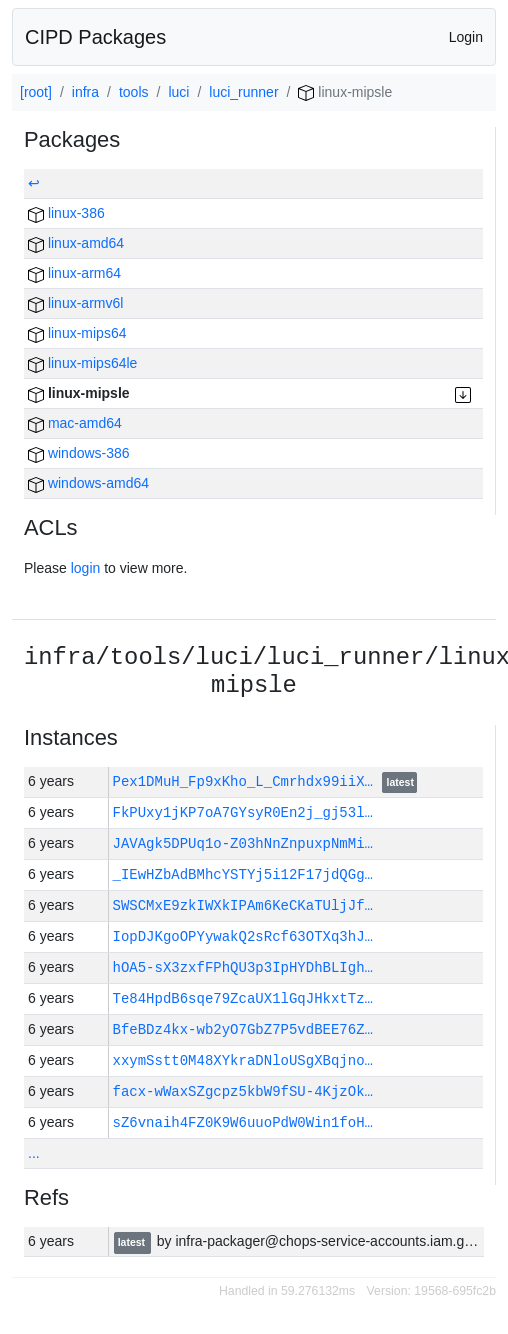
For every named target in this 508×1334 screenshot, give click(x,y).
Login (466, 37)
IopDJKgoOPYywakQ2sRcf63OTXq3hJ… (243, 936)
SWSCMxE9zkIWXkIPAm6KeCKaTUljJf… (243, 905)
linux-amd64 (76, 243)
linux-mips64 (77, 333)
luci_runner (243, 92)
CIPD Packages (95, 37)
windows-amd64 (88, 483)
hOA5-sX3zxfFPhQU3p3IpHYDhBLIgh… (243, 967)
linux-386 (66, 213)
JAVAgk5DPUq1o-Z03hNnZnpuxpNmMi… (243, 843)
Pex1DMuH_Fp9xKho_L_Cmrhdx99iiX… (247, 781)
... (34, 1153)
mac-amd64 (75, 423)
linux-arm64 (74, 273)
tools (134, 92)
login (86, 568)
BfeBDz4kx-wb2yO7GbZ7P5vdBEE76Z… (243, 1029)
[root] (36, 92)
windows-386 (79, 453)
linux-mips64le (82, 363)
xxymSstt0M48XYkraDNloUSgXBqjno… (243, 1060)
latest (400, 783)
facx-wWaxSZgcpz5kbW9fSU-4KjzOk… (243, 1091)
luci (178, 92)
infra (85, 92)
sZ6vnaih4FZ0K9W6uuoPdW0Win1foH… (243, 1122)
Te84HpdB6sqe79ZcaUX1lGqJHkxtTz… (243, 998)
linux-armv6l (75, 303)
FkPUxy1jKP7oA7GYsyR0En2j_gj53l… (243, 812)
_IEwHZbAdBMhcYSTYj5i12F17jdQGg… (243, 874)
